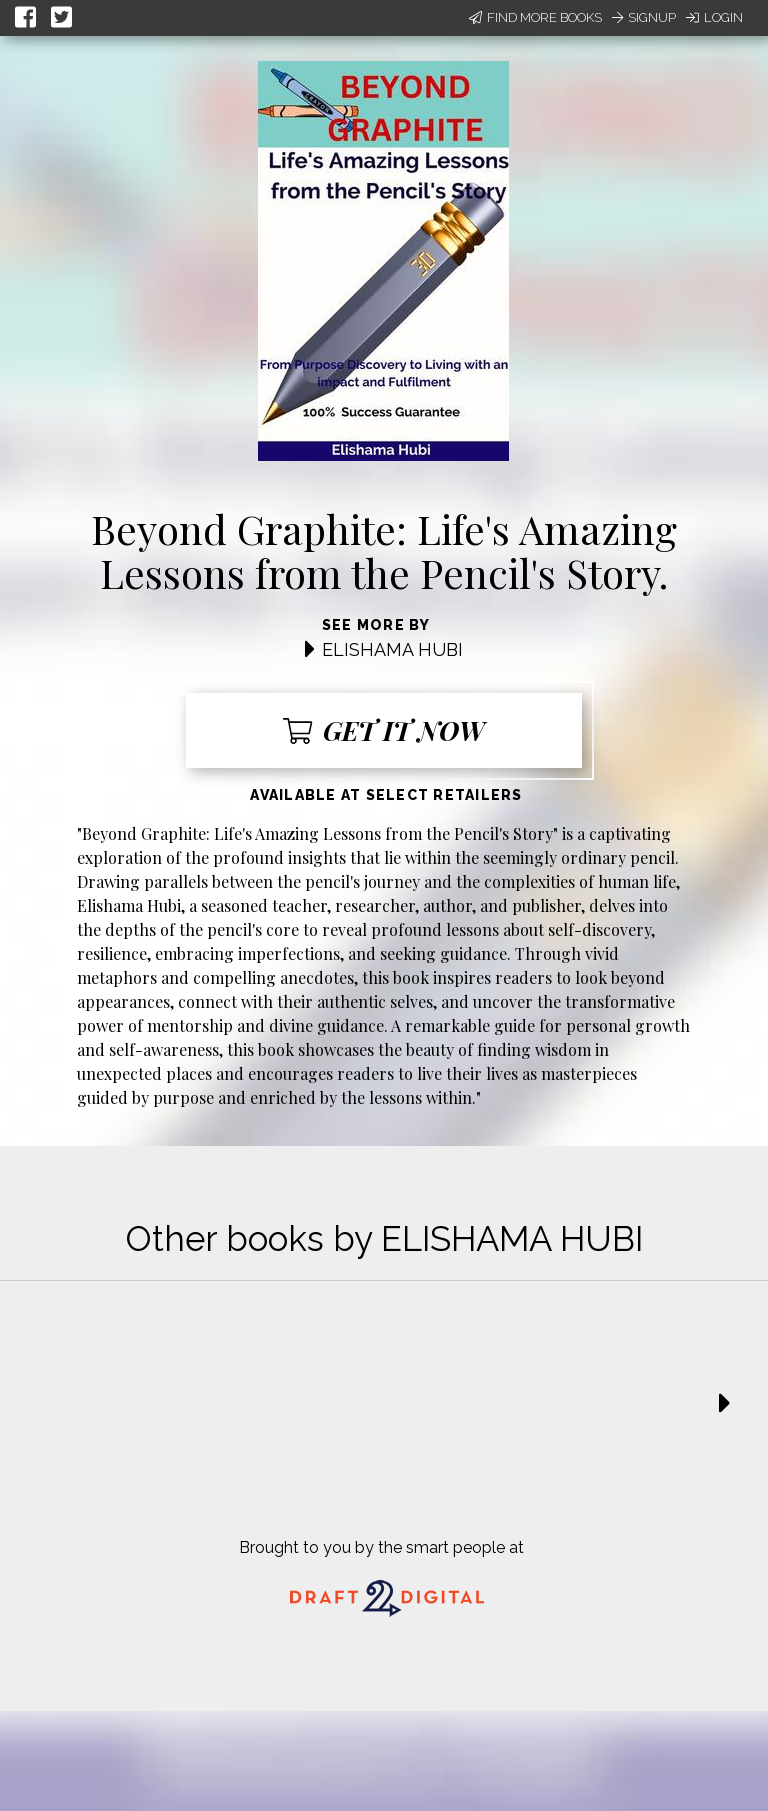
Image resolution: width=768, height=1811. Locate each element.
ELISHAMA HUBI (392, 649)
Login (714, 17)
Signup (644, 17)
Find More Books (535, 17)
